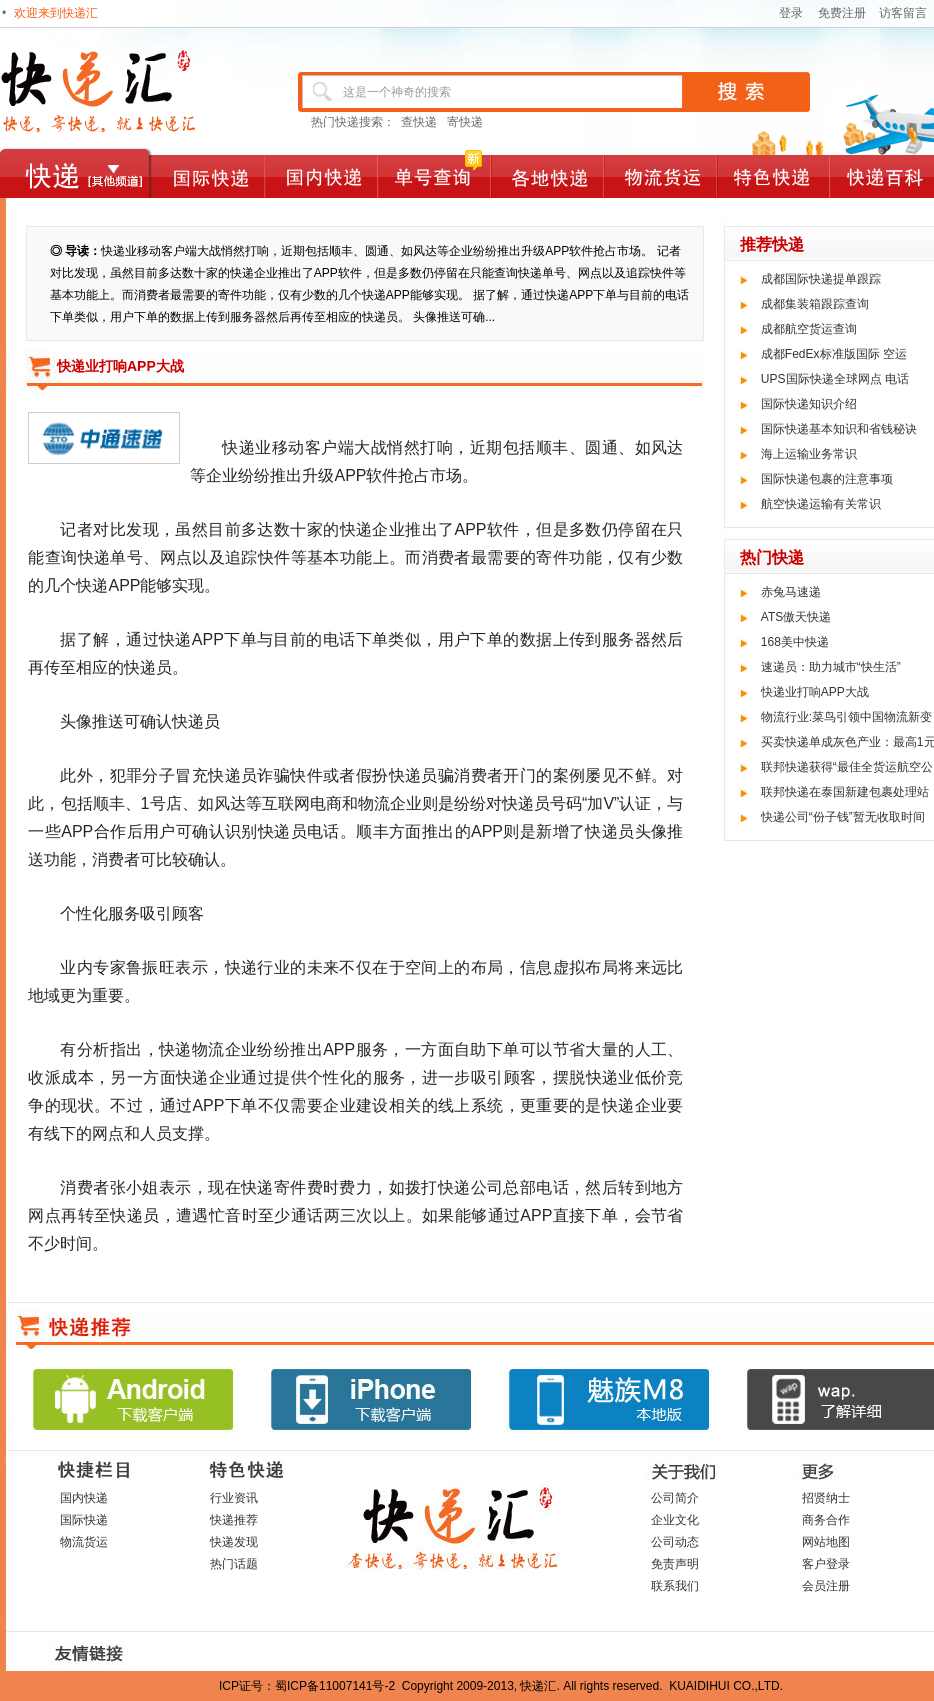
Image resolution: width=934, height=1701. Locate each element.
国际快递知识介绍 (809, 404)
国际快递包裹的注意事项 (827, 479)
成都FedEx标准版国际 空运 (834, 354)
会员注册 (826, 1586)
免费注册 (842, 13)
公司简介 (675, 1498)
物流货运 (84, 1542)
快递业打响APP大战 (815, 692)
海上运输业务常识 (809, 454)
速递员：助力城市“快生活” (831, 667)
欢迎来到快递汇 (56, 13)
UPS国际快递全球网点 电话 (835, 379)
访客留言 (903, 13)
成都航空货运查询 (809, 329)
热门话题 (234, 1564)
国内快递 (84, 1498)
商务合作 (826, 1520)
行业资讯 (234, 1498)
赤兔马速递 (791, 592)
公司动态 (675, 1542)
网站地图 (826, 1542)
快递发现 (234, 1542)
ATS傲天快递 (796, 617)
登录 (791, 13)
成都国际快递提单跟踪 (821, 279)
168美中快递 (795, 642)
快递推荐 (234, 1520)
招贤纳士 (826, 1498)
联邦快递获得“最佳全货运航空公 (847, 767)
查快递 (419, 122)
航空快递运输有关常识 (821, 504)
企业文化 (675, 1520)
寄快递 (465, 122)
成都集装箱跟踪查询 (815, 304)
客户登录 (826, 1564)
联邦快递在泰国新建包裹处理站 (845, 792)
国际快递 (84, 1520)
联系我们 (675, 1586)
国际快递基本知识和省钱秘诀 (839, 429)
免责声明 (675, 1564)
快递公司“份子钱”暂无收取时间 (843, 817)
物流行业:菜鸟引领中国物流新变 (846, 717)
